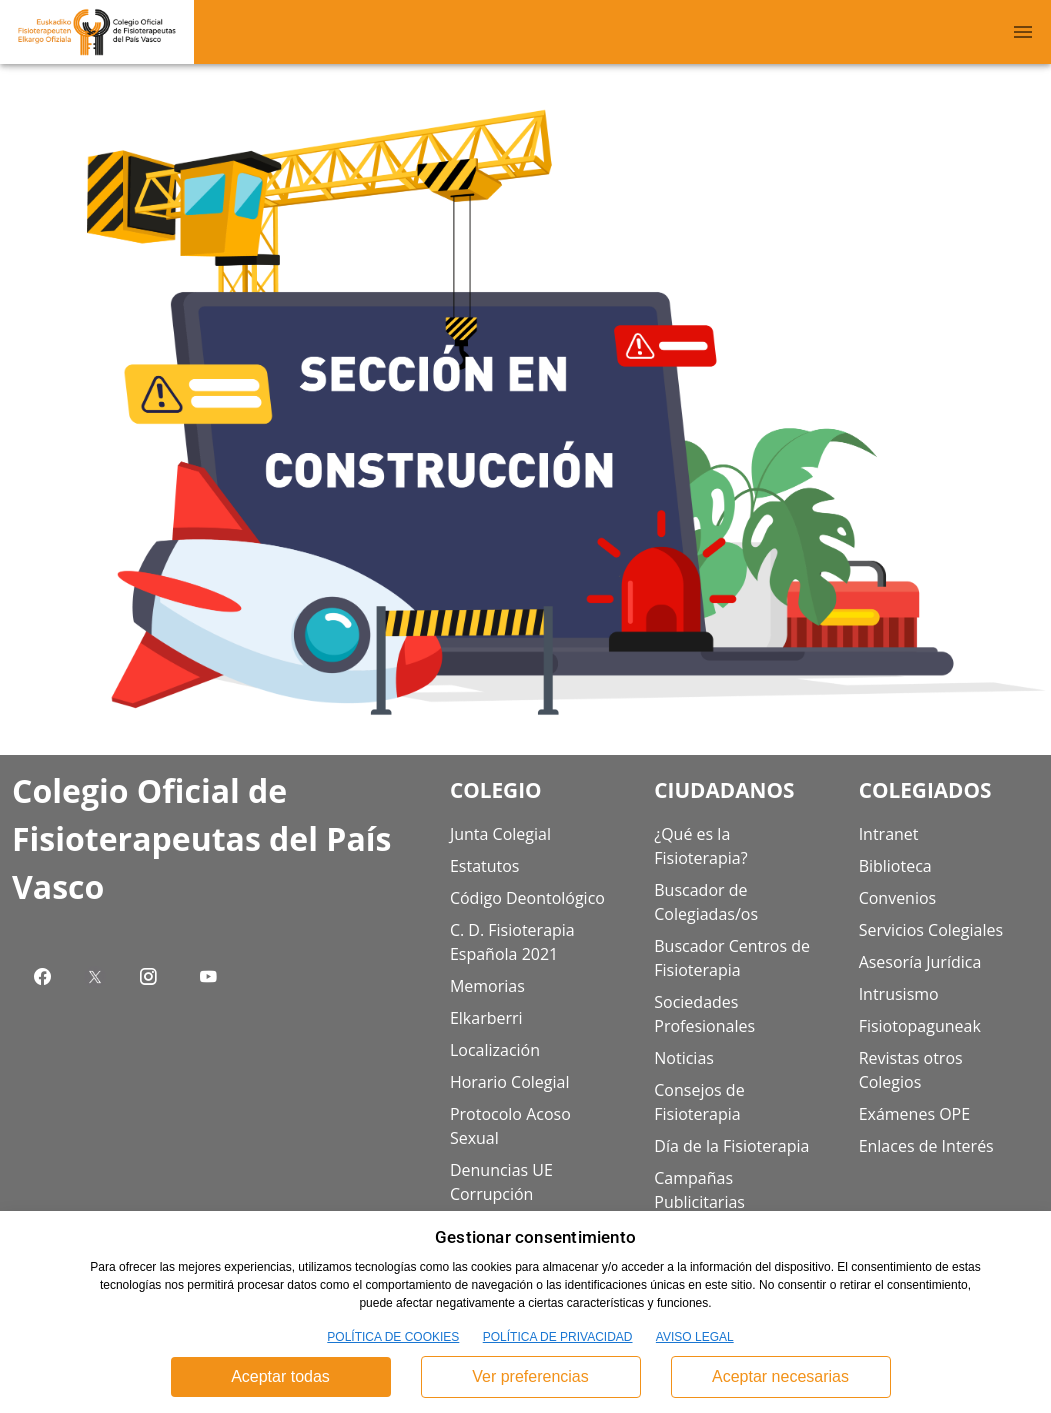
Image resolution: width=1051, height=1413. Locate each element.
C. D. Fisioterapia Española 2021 (512, 942)
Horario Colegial (510, 1082)
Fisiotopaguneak (920, 1026)
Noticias (684, 1058)
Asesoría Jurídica (920, 962)
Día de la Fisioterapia (731, 1146)
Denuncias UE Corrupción (501, 1182)
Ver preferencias (530, 1376)
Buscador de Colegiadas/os (706, 902)
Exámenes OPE (915, 1114)
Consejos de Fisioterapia (699, 1102)
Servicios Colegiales (931, 930)
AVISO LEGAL (695, 1337)
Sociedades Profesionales (704, 1014)
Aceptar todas (280, 1376)
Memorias (487, 986)
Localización (495, 1050)
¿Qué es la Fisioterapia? (700, 846)
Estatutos (485, 866)
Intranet (889, 834)
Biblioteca (895, 866)
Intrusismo (899, 994)
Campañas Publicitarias (699, 1190)
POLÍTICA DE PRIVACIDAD (558, 1337)
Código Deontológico (527, 898)
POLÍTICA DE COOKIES (393, 1337)
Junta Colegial (500, 834)
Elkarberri (486, 1018)
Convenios (898, 898)
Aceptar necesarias (780, 1376)
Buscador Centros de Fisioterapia (732, 958)
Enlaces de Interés (926, 1146)
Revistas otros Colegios (911, 1070)
